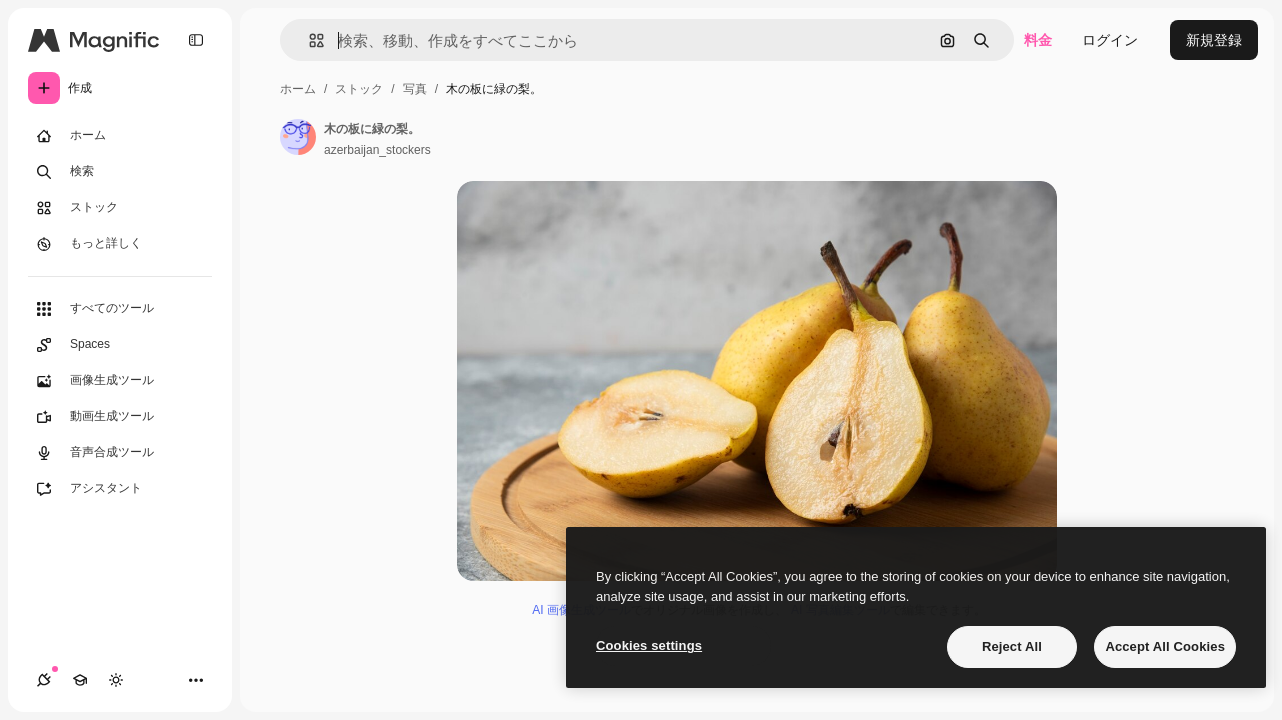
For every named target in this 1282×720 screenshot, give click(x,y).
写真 (415, 89)
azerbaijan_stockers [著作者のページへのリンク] (377, 150)
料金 (1038, 40)
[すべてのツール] (120, 309)
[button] (308, 40)
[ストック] (120, 208)
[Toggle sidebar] (196, 40)
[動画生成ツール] (120, 417)
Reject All (1012, 646)
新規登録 (1214, 40)
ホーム (298, 89)
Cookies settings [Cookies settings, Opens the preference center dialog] (649, 645)
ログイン (1110, 40)
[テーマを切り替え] (116, 680)
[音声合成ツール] (120, 453)
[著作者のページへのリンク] (298, 137)
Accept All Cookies (1165, 646)
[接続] (44, 680)
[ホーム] (120, 136)
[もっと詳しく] (120, 244)
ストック (359, 89)
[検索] (120, 172)
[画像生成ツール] (120, 381)
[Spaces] (120, 345)
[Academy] (80, 680)
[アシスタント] (120, 489)
